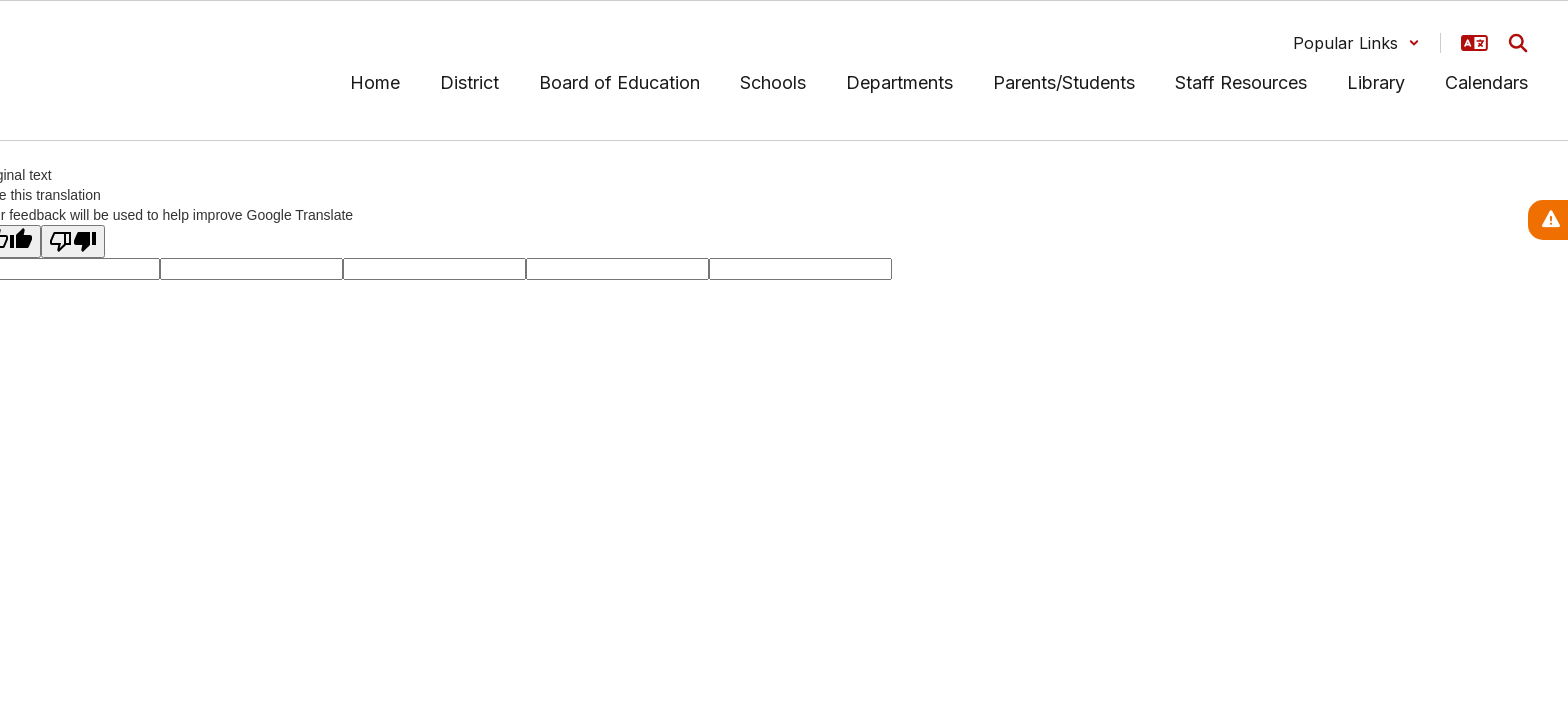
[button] (1356, 43)
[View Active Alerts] (1548, 220)
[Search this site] (1518, 43)
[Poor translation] (73, 241)
